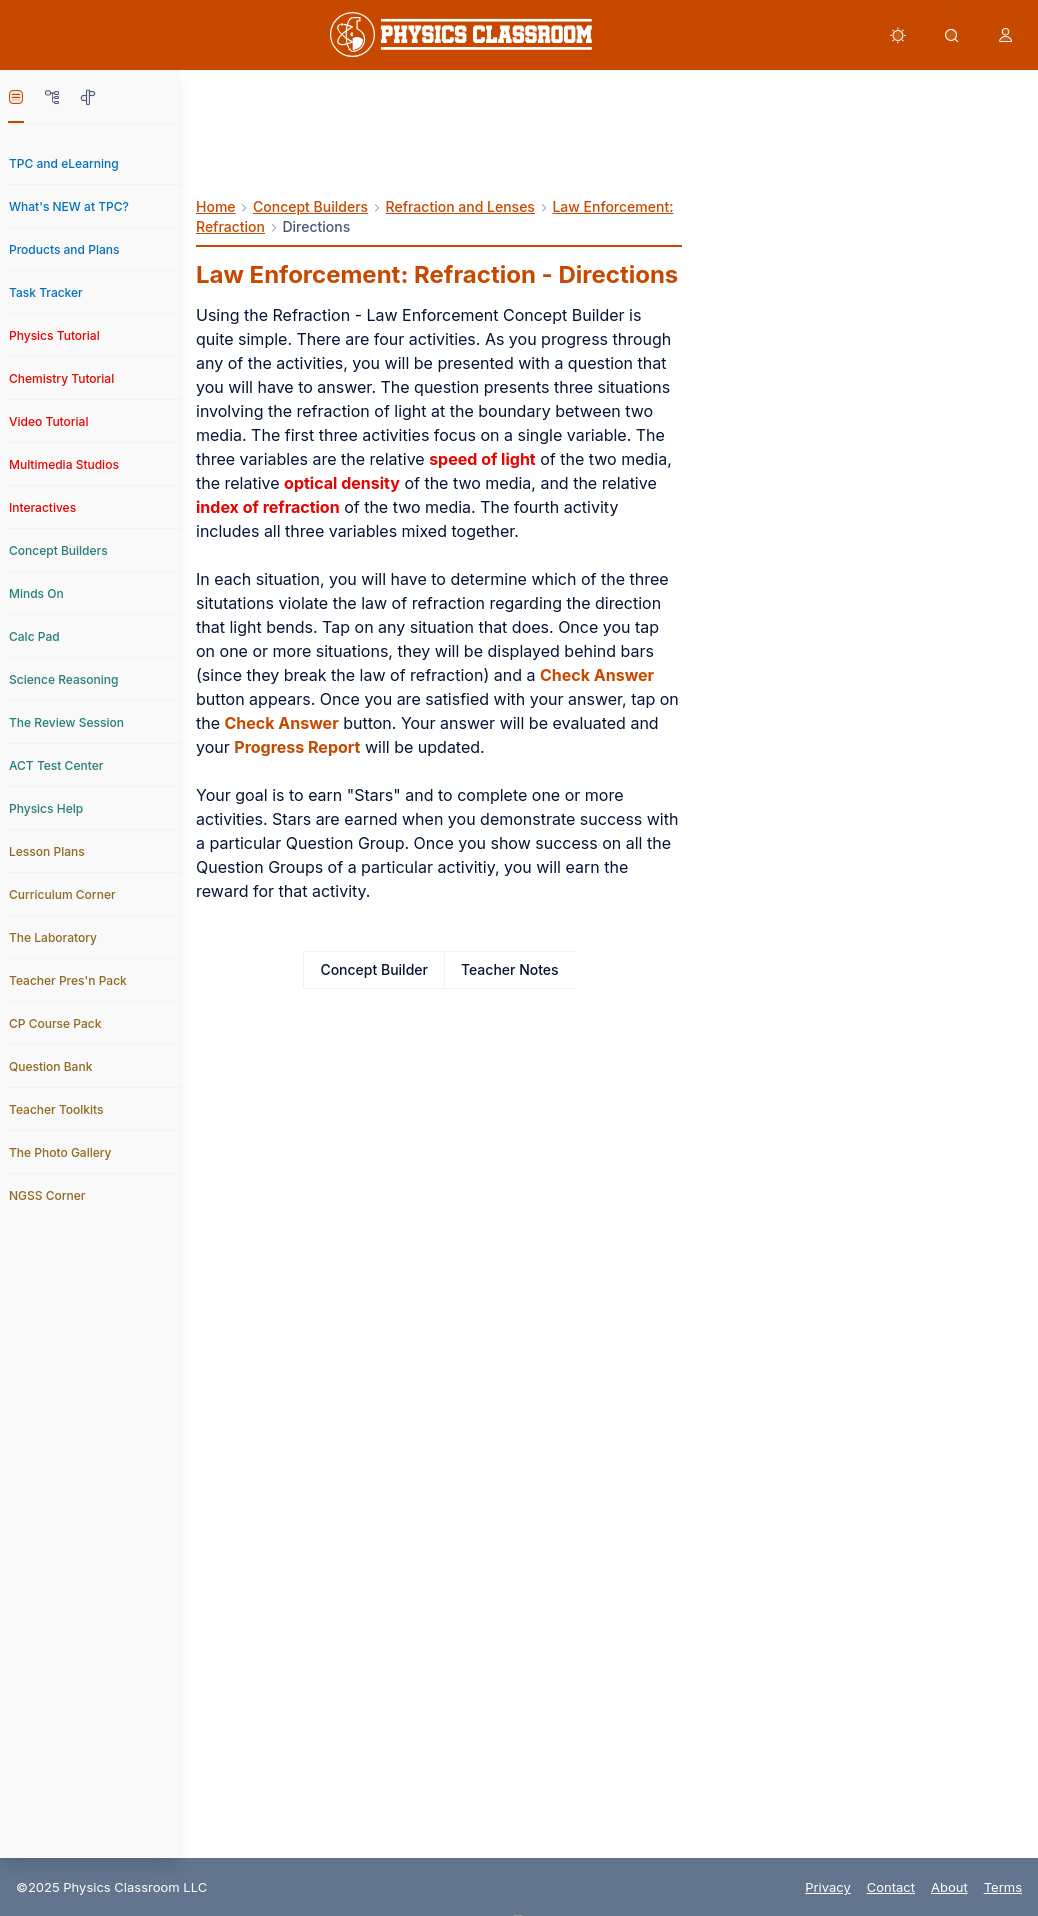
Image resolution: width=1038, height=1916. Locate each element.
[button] (898, 35)
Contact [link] (891, 1887)
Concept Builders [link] (310, 206)
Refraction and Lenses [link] (460, 206)
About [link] (949, 1887)
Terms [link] (1003, 1887)
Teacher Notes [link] (510, 969)
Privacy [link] (828, 1887)
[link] (461, 34)
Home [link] (216, 206)
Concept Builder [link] (374, 969)
